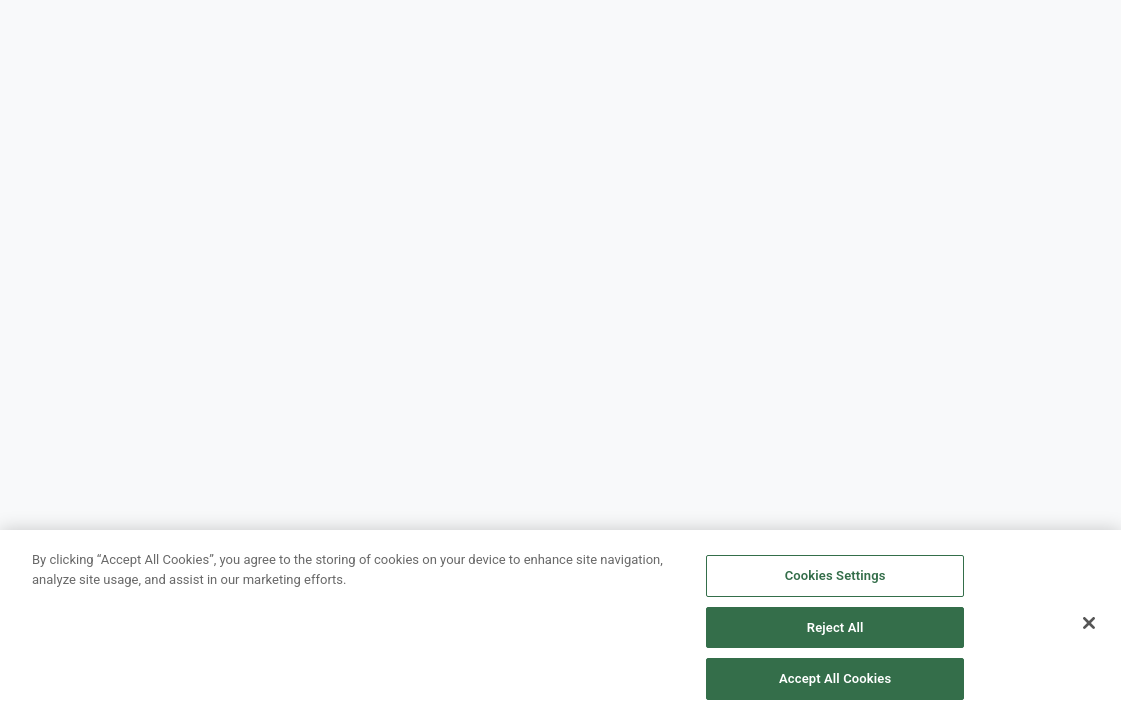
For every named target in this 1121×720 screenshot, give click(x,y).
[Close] (1089, 623)
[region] (560, 625)
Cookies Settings (835, 575)
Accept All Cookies (835, 678)
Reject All (835, 627)
